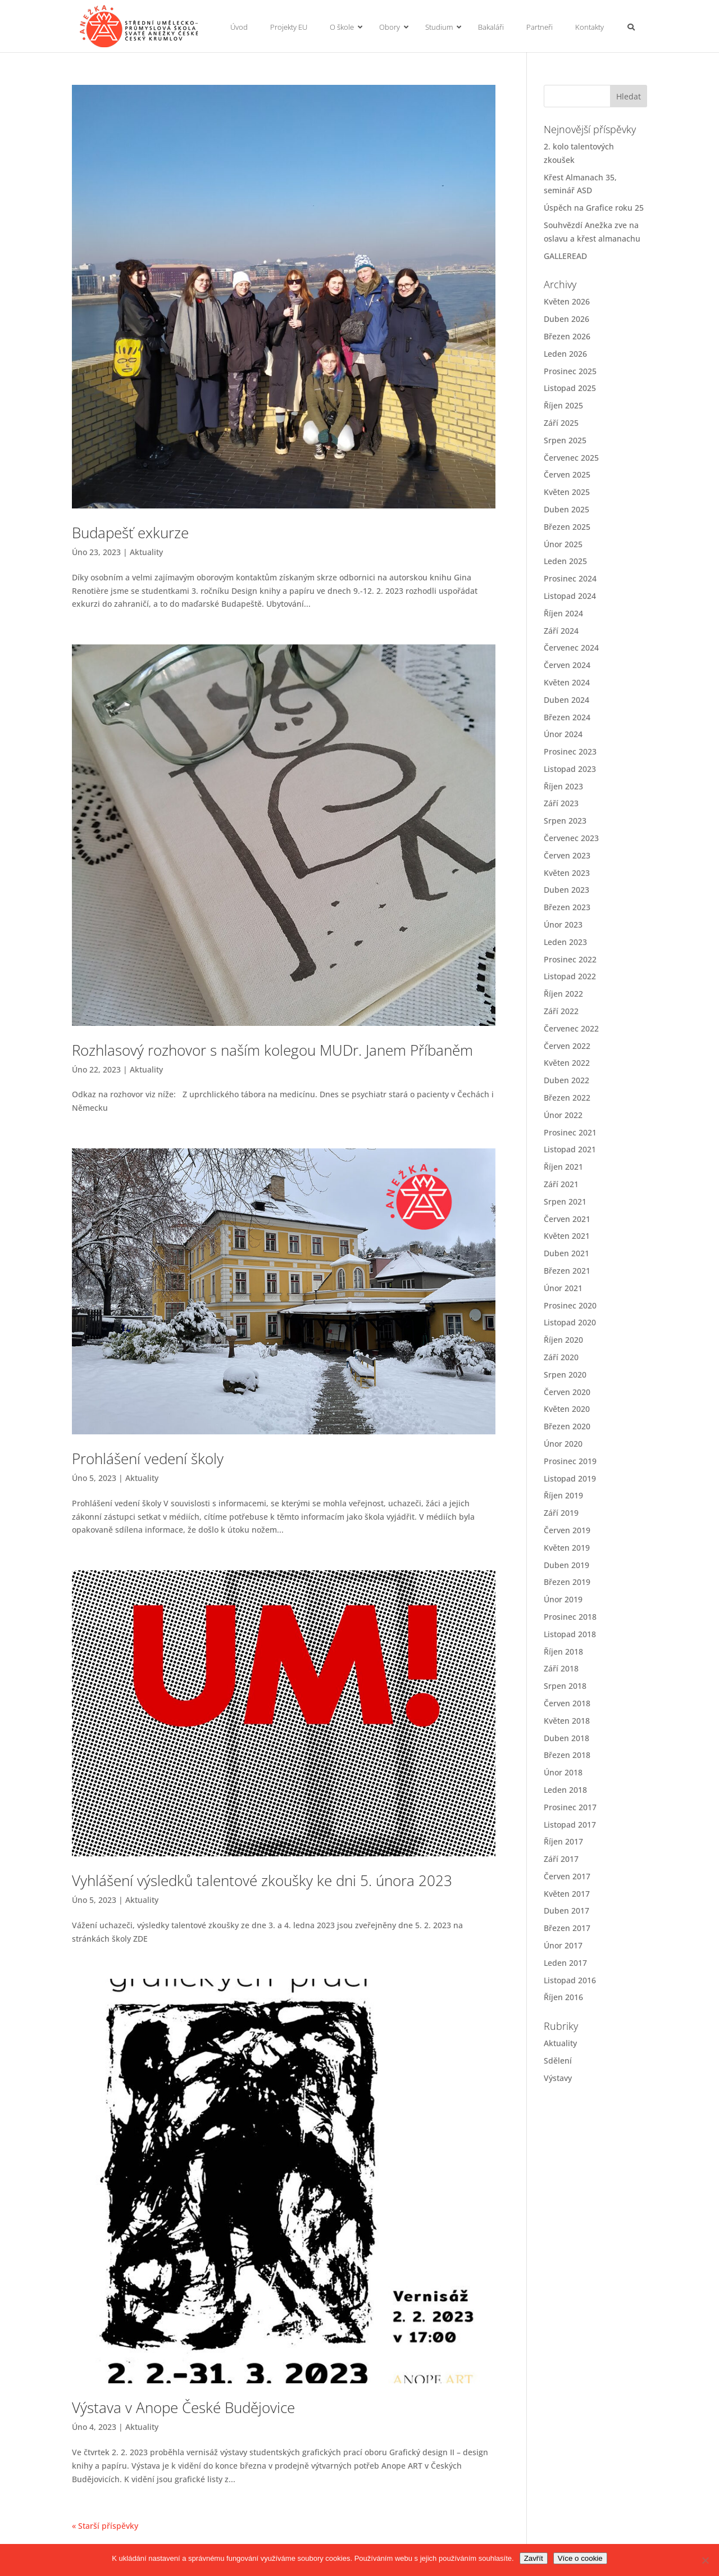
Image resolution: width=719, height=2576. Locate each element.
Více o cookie (580, 2558)
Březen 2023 (567, 907)
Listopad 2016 (570, 1980)
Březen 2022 (567, 1097)
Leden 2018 (565, 1789)
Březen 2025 (567, 526)
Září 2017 (561, 1858)
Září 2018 (561, 1668)
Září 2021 (561, 1184)
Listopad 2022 (570, 976)
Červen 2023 (567, 855)
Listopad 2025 (570, 388)
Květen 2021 (567, 1235)
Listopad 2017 (570, 1824)
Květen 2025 (567, 492)
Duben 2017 (566, 1910)
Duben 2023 (566, 889)
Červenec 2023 (571, 838)
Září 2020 (561, 1357)
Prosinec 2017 (570, 1807)
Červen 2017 (567, 1876)
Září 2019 (561, 1512)
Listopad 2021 (570, 1149)
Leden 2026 (565, 353)
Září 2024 (561, 630)
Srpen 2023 (565, 820)
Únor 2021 (563, 1288)
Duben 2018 (566, 1738)
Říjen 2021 (563, 1166)
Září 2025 (561, 422)
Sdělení (558, 2060)
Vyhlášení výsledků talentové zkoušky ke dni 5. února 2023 (262, 1880)
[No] (705, 2560)
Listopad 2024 (570, 595)
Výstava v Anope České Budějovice (183, 2407)
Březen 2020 (567, 1426)
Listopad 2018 (570, 1634)
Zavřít (533, 2558)
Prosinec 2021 (570, 1132)
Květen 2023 (567, 872)
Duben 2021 (566, 1253)
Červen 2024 (567, 665)
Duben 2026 (566, 319)
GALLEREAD (565, 256)
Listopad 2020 (570, 1322)
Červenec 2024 (571, 647)
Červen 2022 (567, 1046)
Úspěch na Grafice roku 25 (594, 207)
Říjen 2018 (563, 1651)
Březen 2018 (567, 1755)
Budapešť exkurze (130, 533)
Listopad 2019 (570, 1478)
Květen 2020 (567, 1408)
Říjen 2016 (563, 1997)
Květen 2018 (567, 1720)
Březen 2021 (567, 1270)
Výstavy (558, 2078)
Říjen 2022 (563, 993)
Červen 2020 (567, 1392)
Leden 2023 (565, 942)
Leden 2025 (565, 561)
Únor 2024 (563, 734)
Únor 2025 (563, 544)
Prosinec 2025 (570, 371)
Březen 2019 (567, 1582)
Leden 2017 (565, 1962)
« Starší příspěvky (105, 2525)
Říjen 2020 (563, 1339)
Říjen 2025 (563, 405)
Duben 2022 (566, 1080)
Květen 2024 (567, 682)
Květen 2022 (567, 1062)
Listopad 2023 (570, 769)
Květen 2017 (567, 1893)
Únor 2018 (563, 1772)
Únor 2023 (563, 924)
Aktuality (146, 552)
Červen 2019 (567, 1530)
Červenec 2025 (571, 457)
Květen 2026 (567, 301)
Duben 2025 (566, 509)
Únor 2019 (563, 1599)
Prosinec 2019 (570, 1461)
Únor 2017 (563, 1945)
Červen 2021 (567, 1219)
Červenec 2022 (571, 1028)
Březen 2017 (567, 1928)
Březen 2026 (567, 336)
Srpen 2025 (565, 440)
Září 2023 (561, 803)
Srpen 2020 (565, 1374)
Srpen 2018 (565, 1685)
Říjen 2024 (563, 613)
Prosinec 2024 (570, 578)
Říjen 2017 (563, 1841)
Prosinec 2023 (570, 751)
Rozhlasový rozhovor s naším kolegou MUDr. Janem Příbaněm (272, 1050)
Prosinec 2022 (570, 959)
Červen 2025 (567, 474)
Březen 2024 (567, 717)
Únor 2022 (563, 1115)
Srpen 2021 (565, 1201)
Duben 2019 (566, 1565)
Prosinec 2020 (570, 1305)
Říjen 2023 (563, 786)
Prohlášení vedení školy (148, 1458)
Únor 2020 (563, 1443)
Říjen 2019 (563, 1495)
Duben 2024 (566, 699)
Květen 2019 (567, 1547)
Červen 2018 (567, 1703)
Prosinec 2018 (570, 1616)
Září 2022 (561, 1011)
